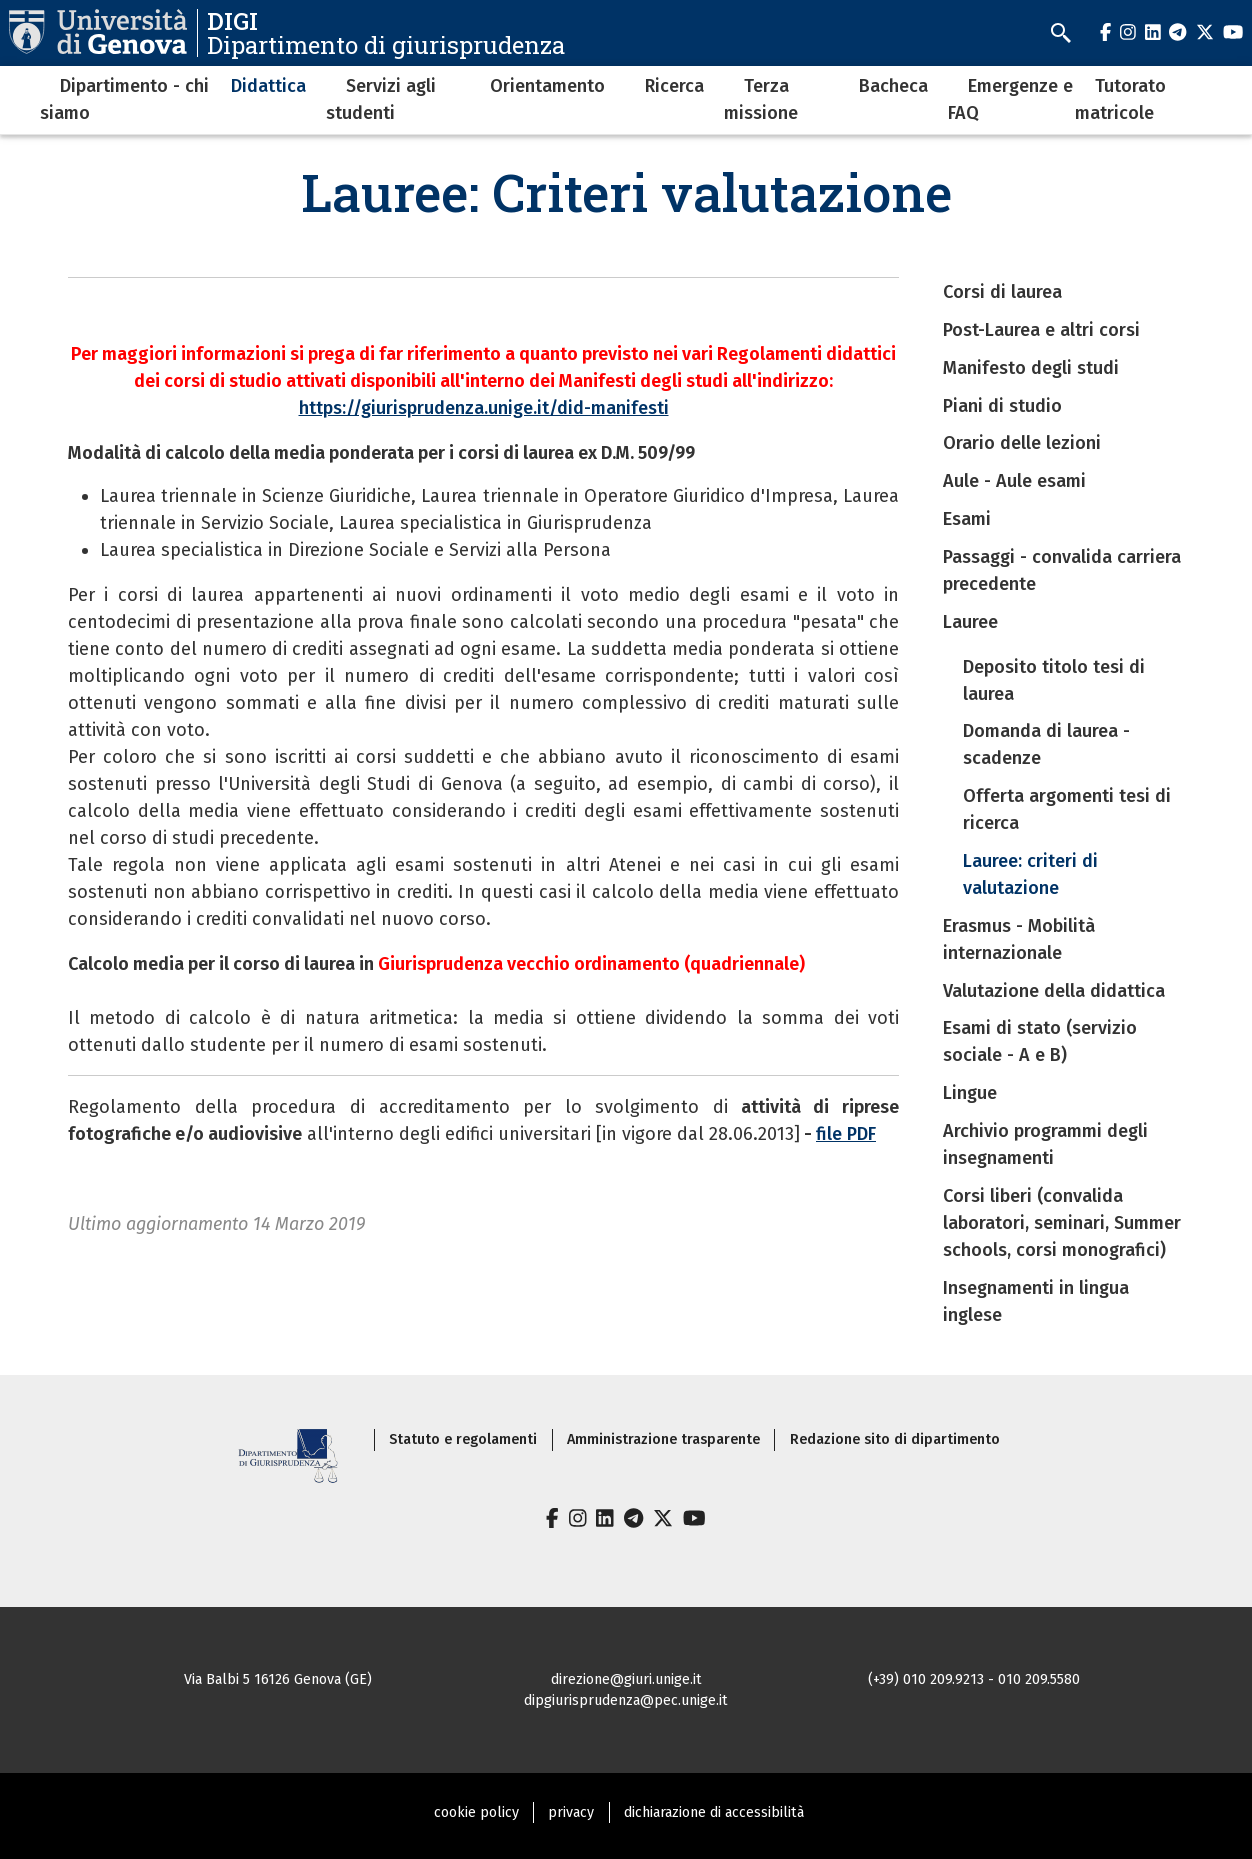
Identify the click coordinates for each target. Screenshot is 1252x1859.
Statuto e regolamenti (463, 1439)
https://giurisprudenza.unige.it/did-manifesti (484, 408)
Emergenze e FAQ (1010, 99)
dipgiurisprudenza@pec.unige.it (626, 1700)
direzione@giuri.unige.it (626, 1679)
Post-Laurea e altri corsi (1041, 330)
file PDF (846, 1134)
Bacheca (893, 86)
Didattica (268, 86)
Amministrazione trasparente (663, 1439)
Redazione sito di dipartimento (895, 1439)
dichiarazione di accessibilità (714, 1812)
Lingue (970, 1093)
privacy (571, 1812)
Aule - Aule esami (1014, 481)
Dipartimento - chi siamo (124, 99)
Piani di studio (1002, 406)
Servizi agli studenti (381, 99)
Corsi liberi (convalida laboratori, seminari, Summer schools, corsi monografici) (1062, 1223)
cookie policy (476, 1812)
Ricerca (674, 86)
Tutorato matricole (1120, 99)
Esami (967, 519)
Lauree (970, 622)
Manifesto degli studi (1031, 368)
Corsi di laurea (1002, 292)
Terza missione (761, 99)
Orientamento (547, 86)
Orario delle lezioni (1022, 443)
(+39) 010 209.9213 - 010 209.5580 (974, 1679)
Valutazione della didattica (1054, 991)
